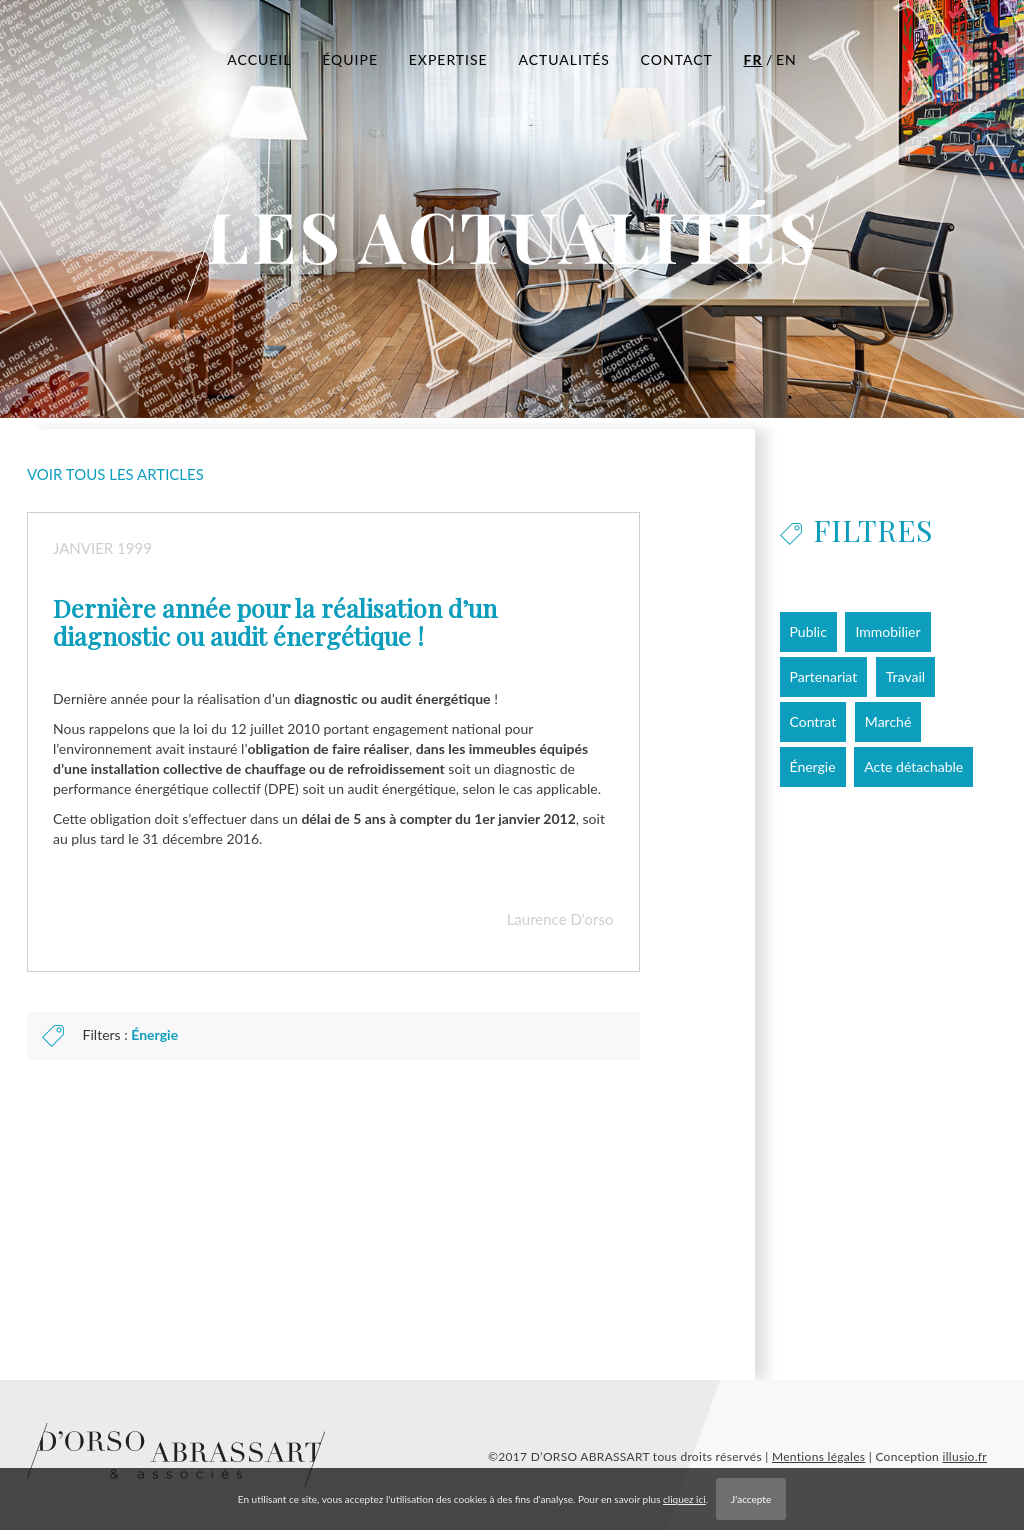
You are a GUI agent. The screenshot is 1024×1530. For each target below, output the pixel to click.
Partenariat (824, 676)
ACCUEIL (259, 59)
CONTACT (677, 59)
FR (753, 59)
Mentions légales (818, 1456)
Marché (888, 721)
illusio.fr (964, 1456)
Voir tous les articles (115, 474)
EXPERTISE (448, 59)
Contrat (813, 721)
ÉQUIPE (350, 59)
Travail (905, 676)
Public (808, 631)
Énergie (154, 1034)
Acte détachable (913, 766)
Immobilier (887, 631)
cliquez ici (684, 1499)
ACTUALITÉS (563, 59)
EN (786, 59)
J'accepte (751, 1499)
